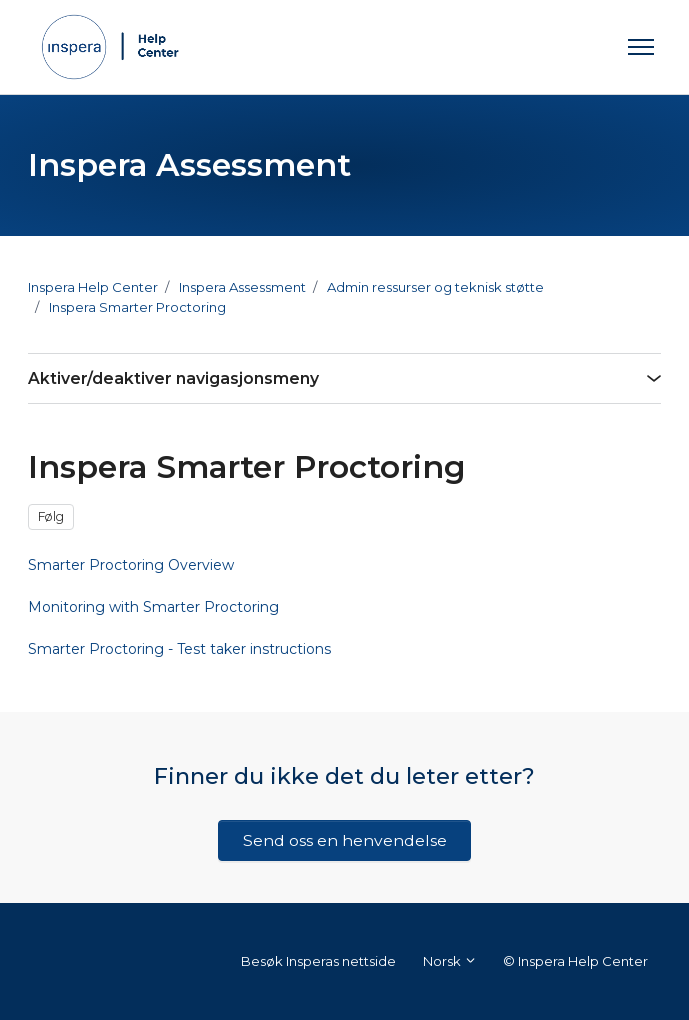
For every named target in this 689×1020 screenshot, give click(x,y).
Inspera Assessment (242, 287)
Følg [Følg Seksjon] (51, 516)
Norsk (450, 961)
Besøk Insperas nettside (318, 961)
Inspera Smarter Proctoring (137, 307)
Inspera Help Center (93, 287)
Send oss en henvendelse (345, 840)
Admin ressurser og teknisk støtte (435, 287)
